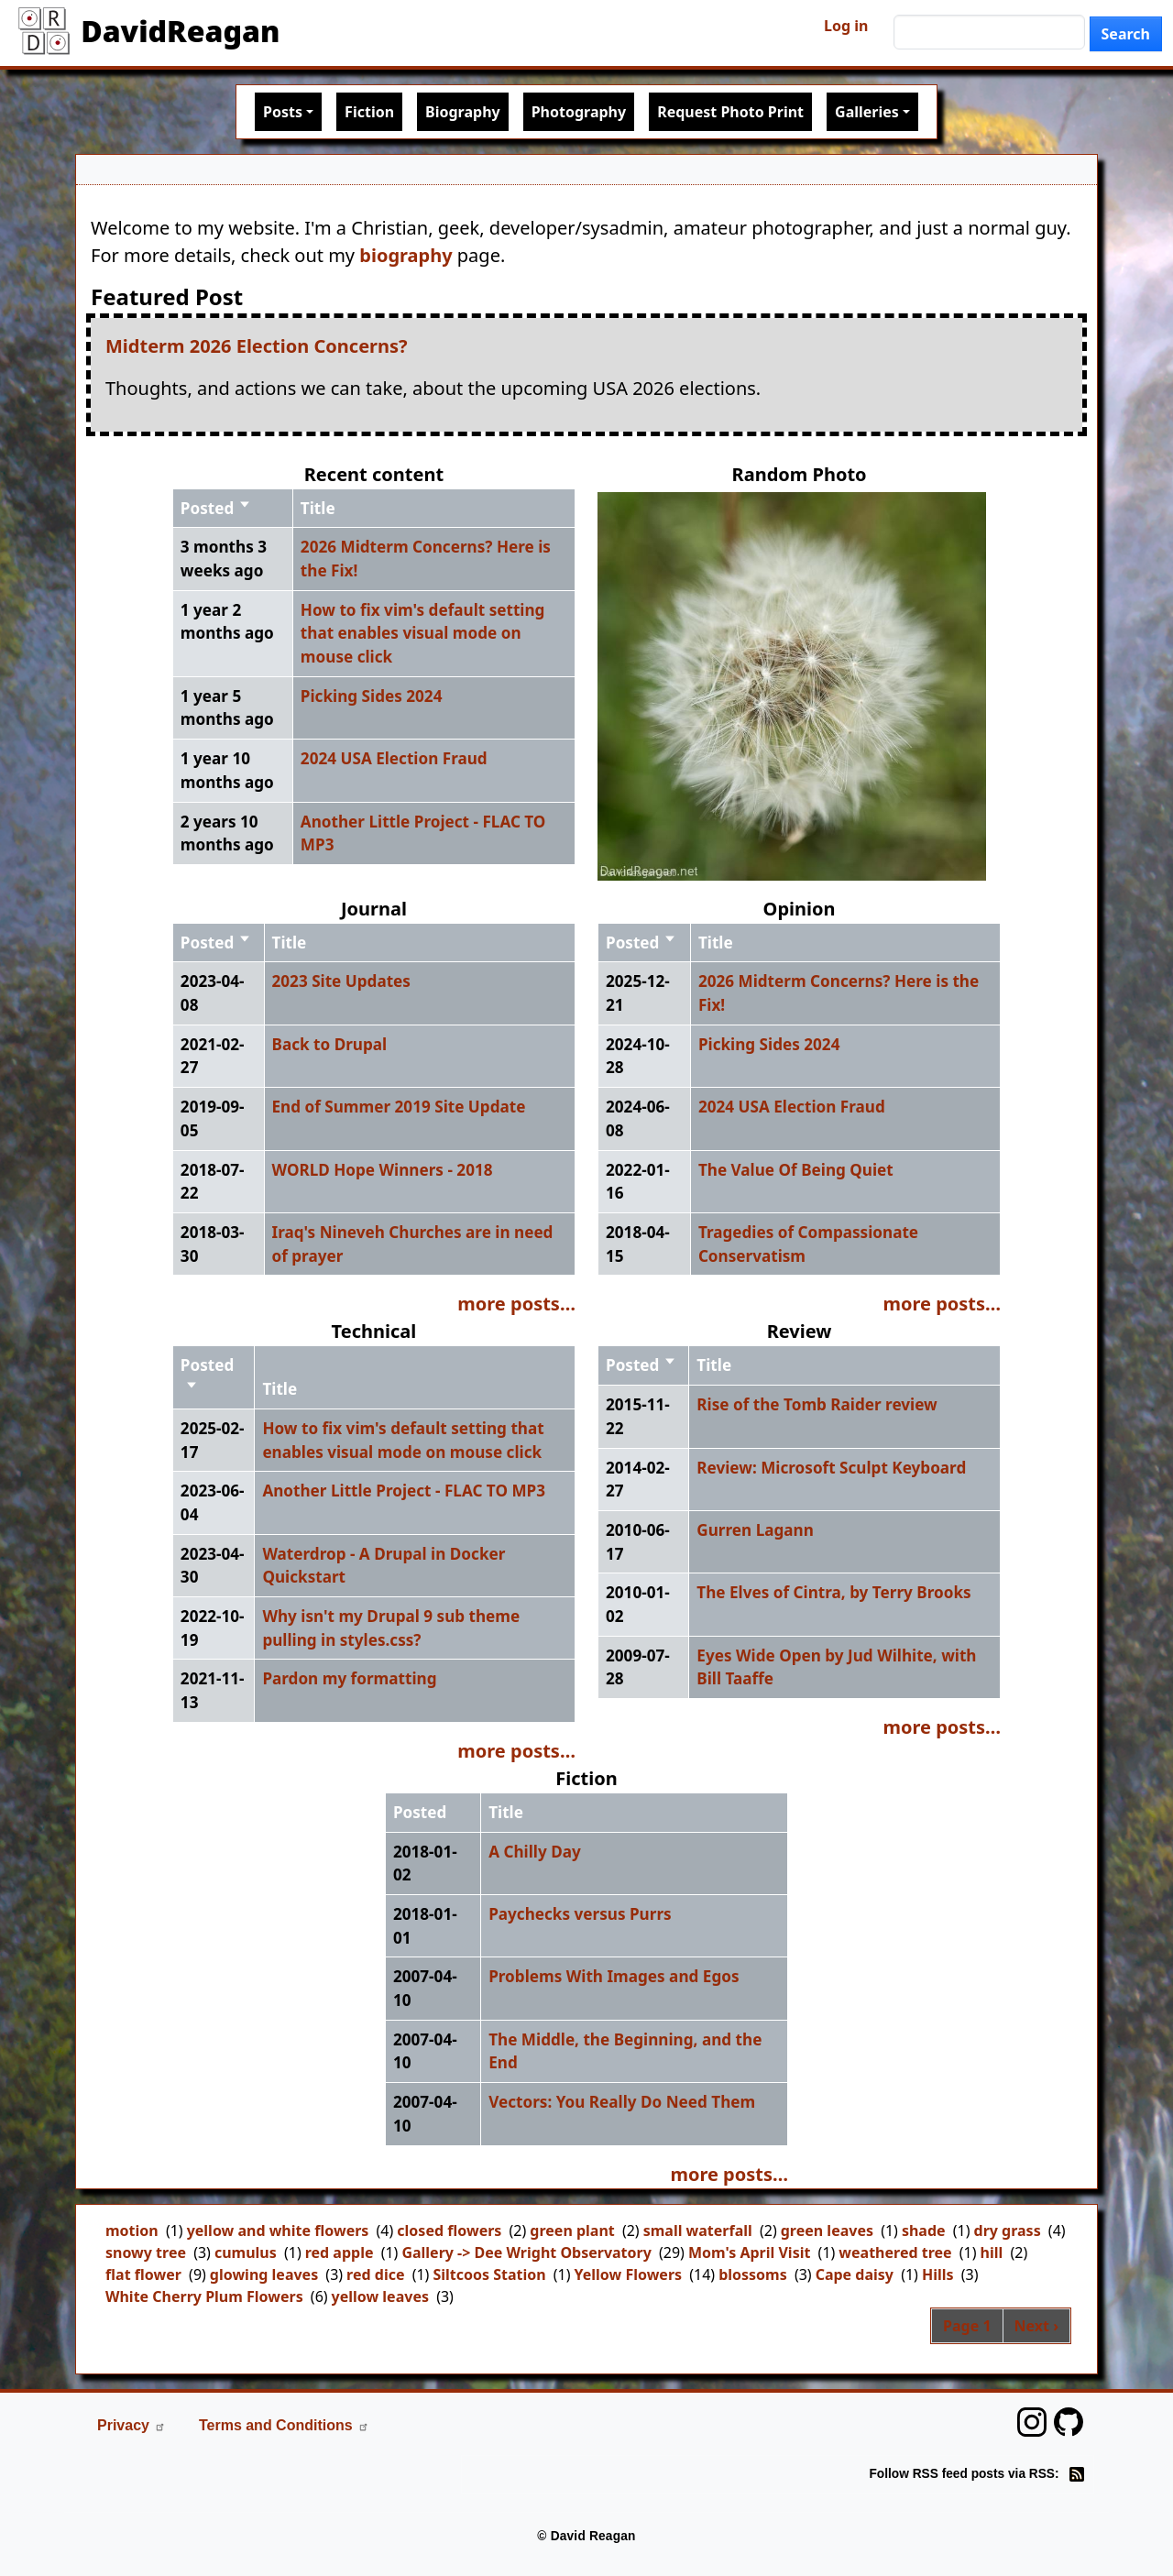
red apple (339, 2252)
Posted (216, 508)
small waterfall (697, 2230)
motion (132, 2230)
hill (992, 2252)
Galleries (867, 112)
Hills (938, 2274)
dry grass (1007, 2230)
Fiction (369, 112)
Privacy (131, 2425)
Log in (846, 26)
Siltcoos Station (489, 2274)
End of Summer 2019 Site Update (399, 1106)
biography (405, 255)
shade (924, 2230)
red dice (375, 2274)
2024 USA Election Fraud (394, 758)
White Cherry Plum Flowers (204, 2296)
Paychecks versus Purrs (579, 1913)
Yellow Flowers (629, 2274)
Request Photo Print (730, 112)
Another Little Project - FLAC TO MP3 (403, 1490)
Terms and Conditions (284, 2425)
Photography (579, 112)
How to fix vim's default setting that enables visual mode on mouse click (423, 633)
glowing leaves (264, 2274)
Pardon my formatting (349, 1678)
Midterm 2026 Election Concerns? (256, 346)
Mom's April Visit (749, 2252)
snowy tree (145, 2252)
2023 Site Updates (341, 981)
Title (318, 508)
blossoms (752, 2274)
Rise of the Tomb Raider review (816, 1404)
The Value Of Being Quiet (795, 1169)
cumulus (245, 2252)
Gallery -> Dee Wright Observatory (526, 2252)
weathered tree (895, 2252)
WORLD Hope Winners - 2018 (382, 1169)
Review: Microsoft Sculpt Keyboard (831, 1467)
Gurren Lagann (754, 1529)
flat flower (143, 2274)
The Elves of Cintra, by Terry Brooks (833, 1592)
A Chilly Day (534, 1851)
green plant (572, 2230)
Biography (462, 112)
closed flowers (449, 2230)
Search (1126, 34)
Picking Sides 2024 (372, 696)
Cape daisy (854, 2274)
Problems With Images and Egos (613, 1976)
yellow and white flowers (278, 2230)
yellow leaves (380, 2296)
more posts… (516, 1303)
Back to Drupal (330, 1044)
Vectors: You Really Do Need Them (621, 2101)
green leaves (827, 2230)
